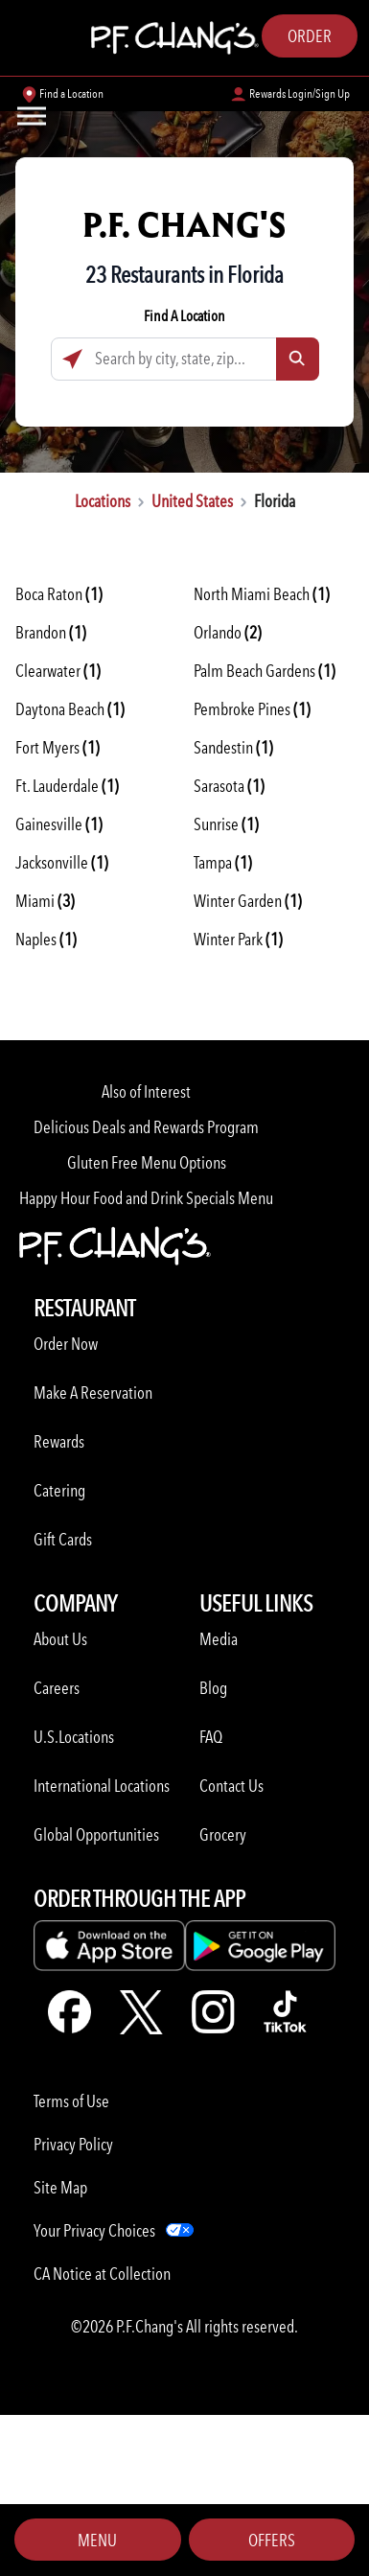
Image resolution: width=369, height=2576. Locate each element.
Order (310, 36)
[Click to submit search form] (297, 359)
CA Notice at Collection (102, 2273)
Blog (213, 1688)
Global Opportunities (96, 1834)
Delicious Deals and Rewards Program (146, 1127)
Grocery (222, 1834)
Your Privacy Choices (94, 2230)
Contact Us (231, 1785)
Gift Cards (63, 1539)
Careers (57, 1688)
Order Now (66, 1344)
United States (192, 501)
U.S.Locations (74, 1737)
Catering (59, 1490)
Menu (97, 2540)
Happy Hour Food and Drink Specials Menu (146, 1198)
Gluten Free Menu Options (146, 1162)
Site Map (60, 2187)
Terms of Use (71, 2101)
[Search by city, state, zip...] (185, 359)
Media (218, 1639)
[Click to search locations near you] (72, 359)
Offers (271, 2540)
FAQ (210, 1737)
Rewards (59, 1441)
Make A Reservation (93, 1392)
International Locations (102, 1785)
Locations (102, 501)
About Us (60, 1639)
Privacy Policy (73, 2144)
